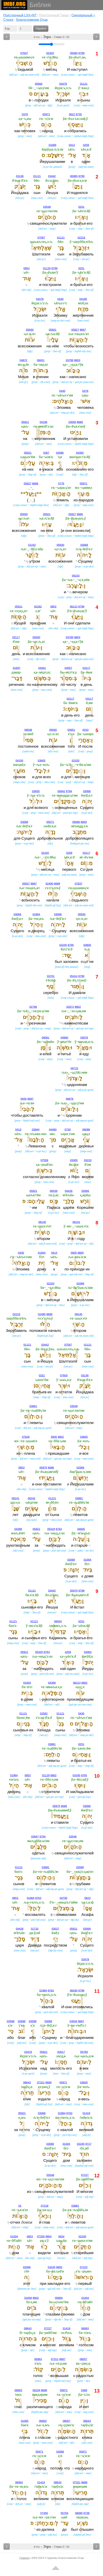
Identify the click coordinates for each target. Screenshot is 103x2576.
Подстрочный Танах (54, 15)
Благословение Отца (32, 19)
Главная (24, 2557)
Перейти (41, 28)
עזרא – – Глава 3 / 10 (51, 37)
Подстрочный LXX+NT (19, 15)
